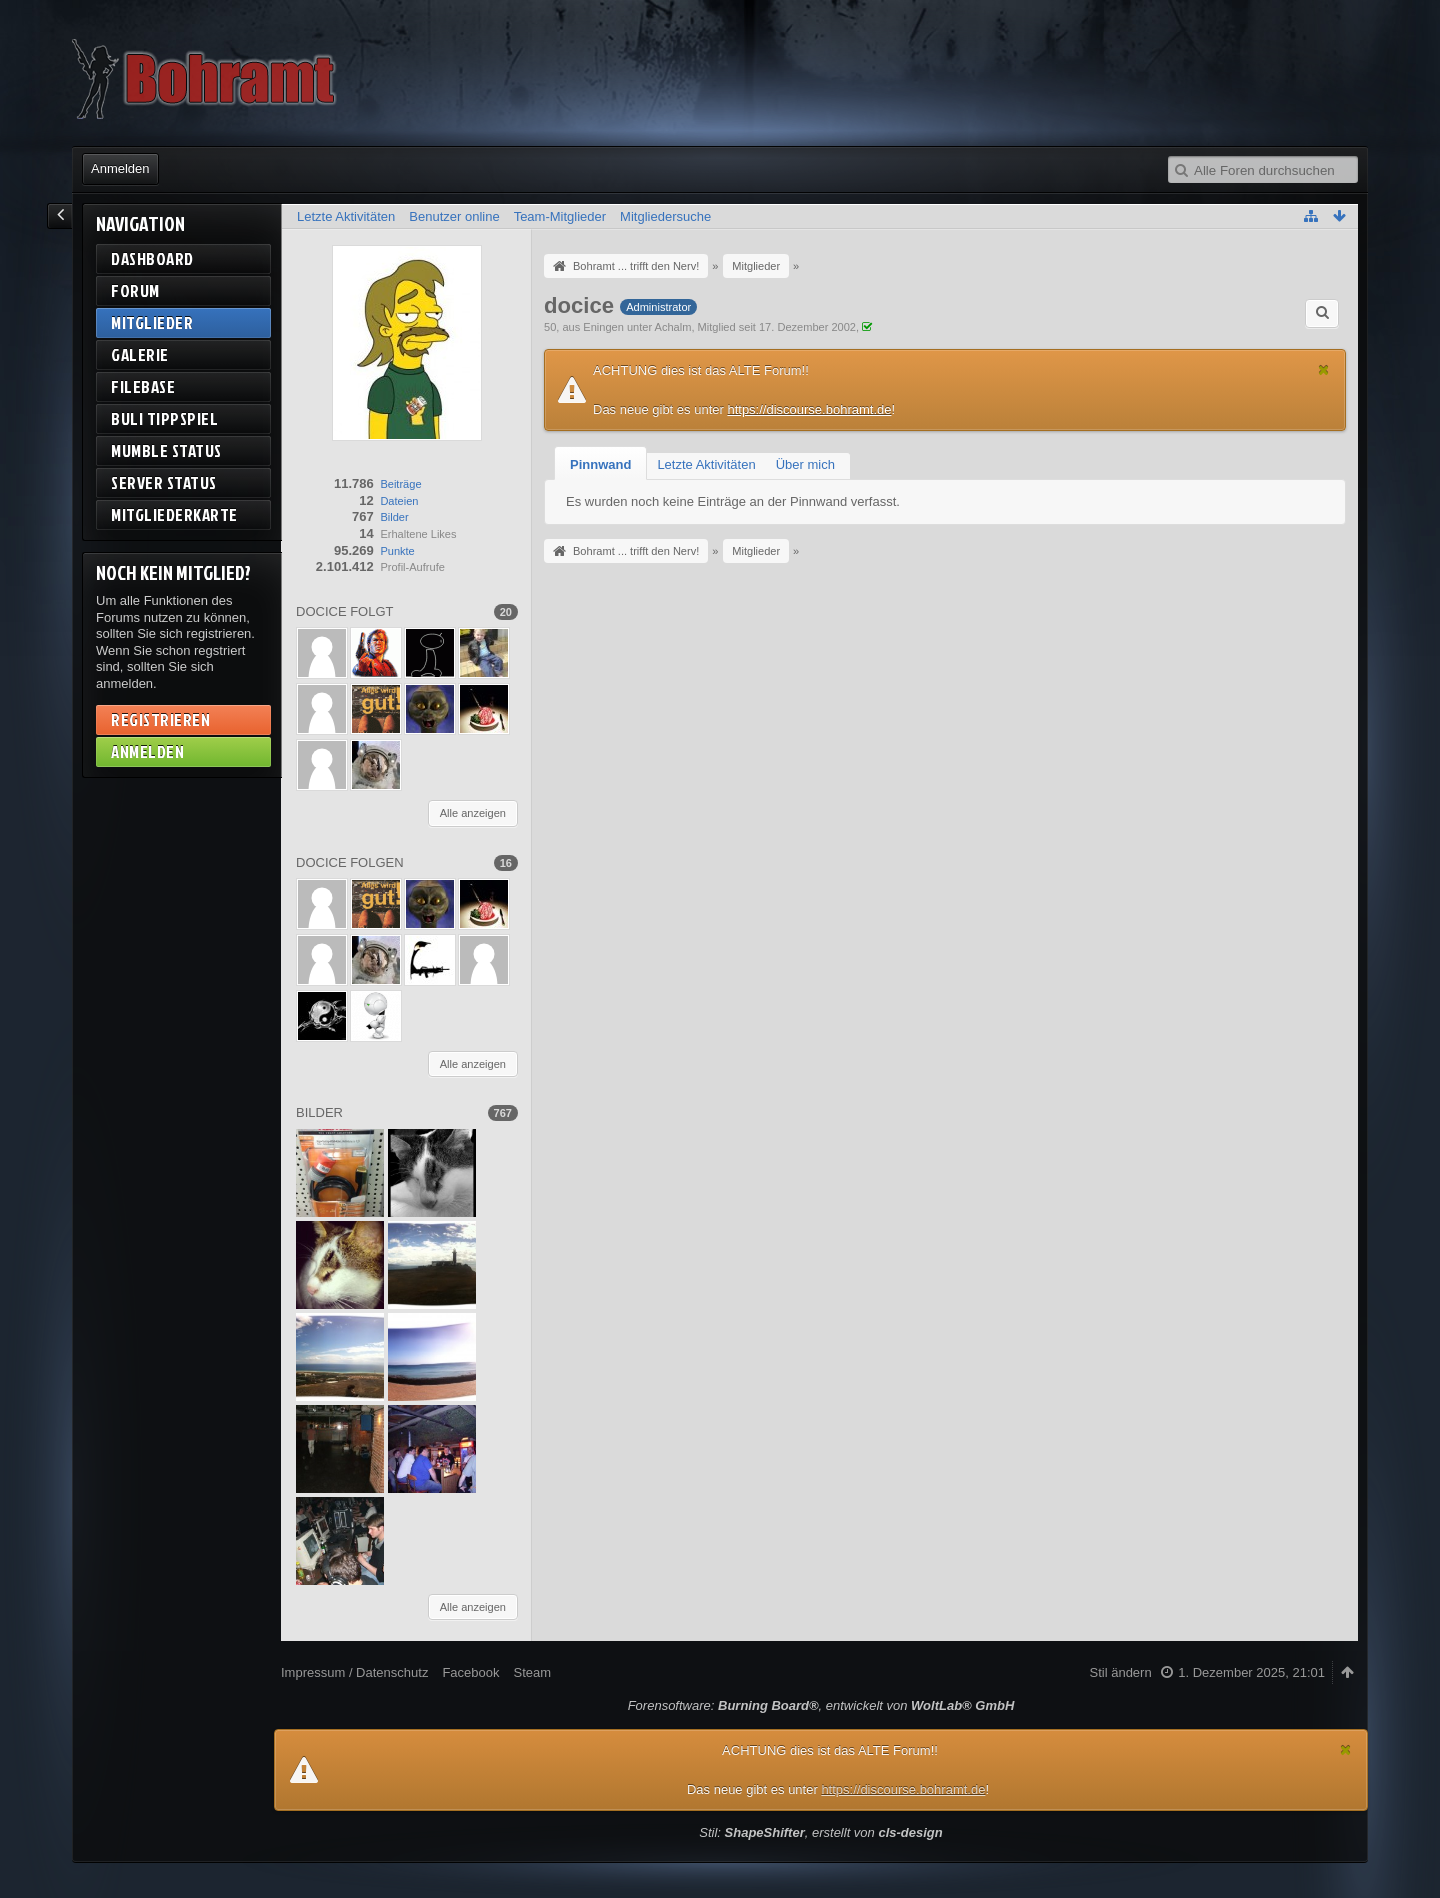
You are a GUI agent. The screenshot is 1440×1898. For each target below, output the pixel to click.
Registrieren (160, 719)
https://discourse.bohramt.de (809, 409)
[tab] (600, 465)
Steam (532, 1672)
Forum (135, 290)
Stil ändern (1121, 1672)
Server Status (164, 482)
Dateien (399, 501)
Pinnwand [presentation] (600, 464)
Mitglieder (152, 322)
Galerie (140, 354)
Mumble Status (166, 450)
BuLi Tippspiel (164, 418)
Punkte (397, 551)
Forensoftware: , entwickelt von (821, 1705)
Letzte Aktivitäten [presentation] (706, 464)
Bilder (394, 517)
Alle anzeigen (473, 813)
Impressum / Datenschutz (354, 1672)
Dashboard (152, 258)
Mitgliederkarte (174, 514)
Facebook (470, 1672)
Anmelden (120, 168)
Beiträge (400, 484)
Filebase (143, 386)
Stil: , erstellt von (820, 1832)
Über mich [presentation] (805, 464)
